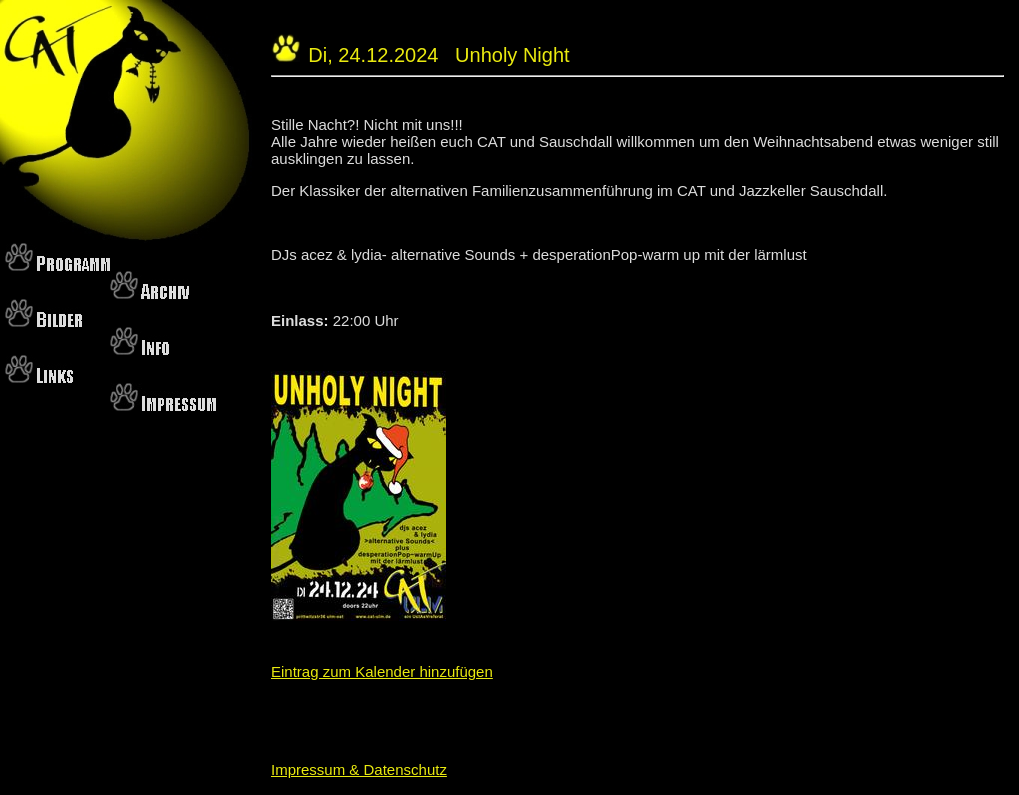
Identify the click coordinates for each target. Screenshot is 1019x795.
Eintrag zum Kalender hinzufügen (382, 671)
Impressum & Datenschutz (359, 769)
